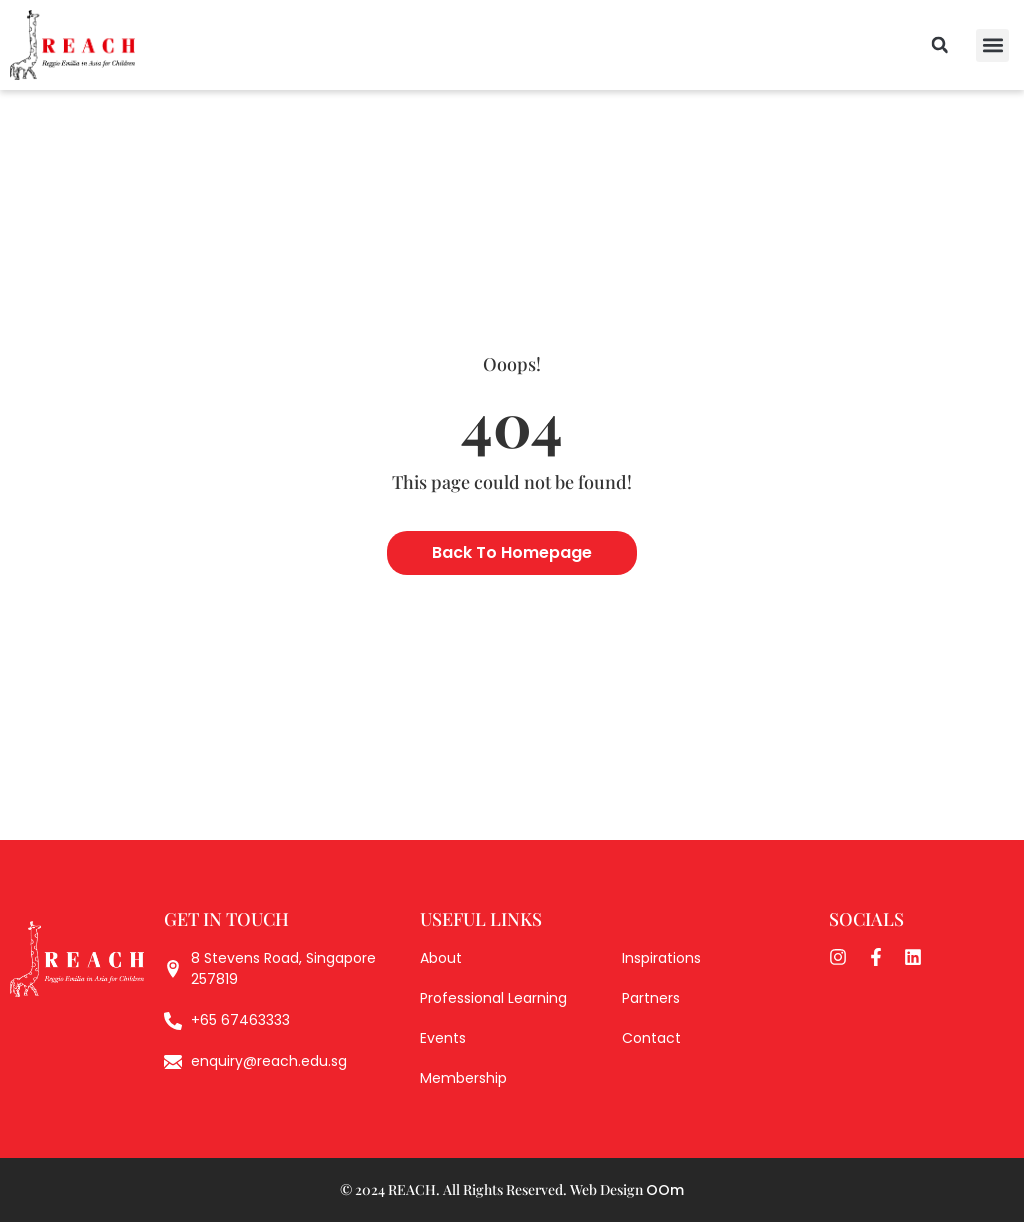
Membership (463, 1078)
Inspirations (661, 958)
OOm (665, 1190)
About (441, 958)
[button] (992, 45)
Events (443, 1038)
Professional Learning (493, 998)
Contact (651, 1038)
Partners (651, 998)
